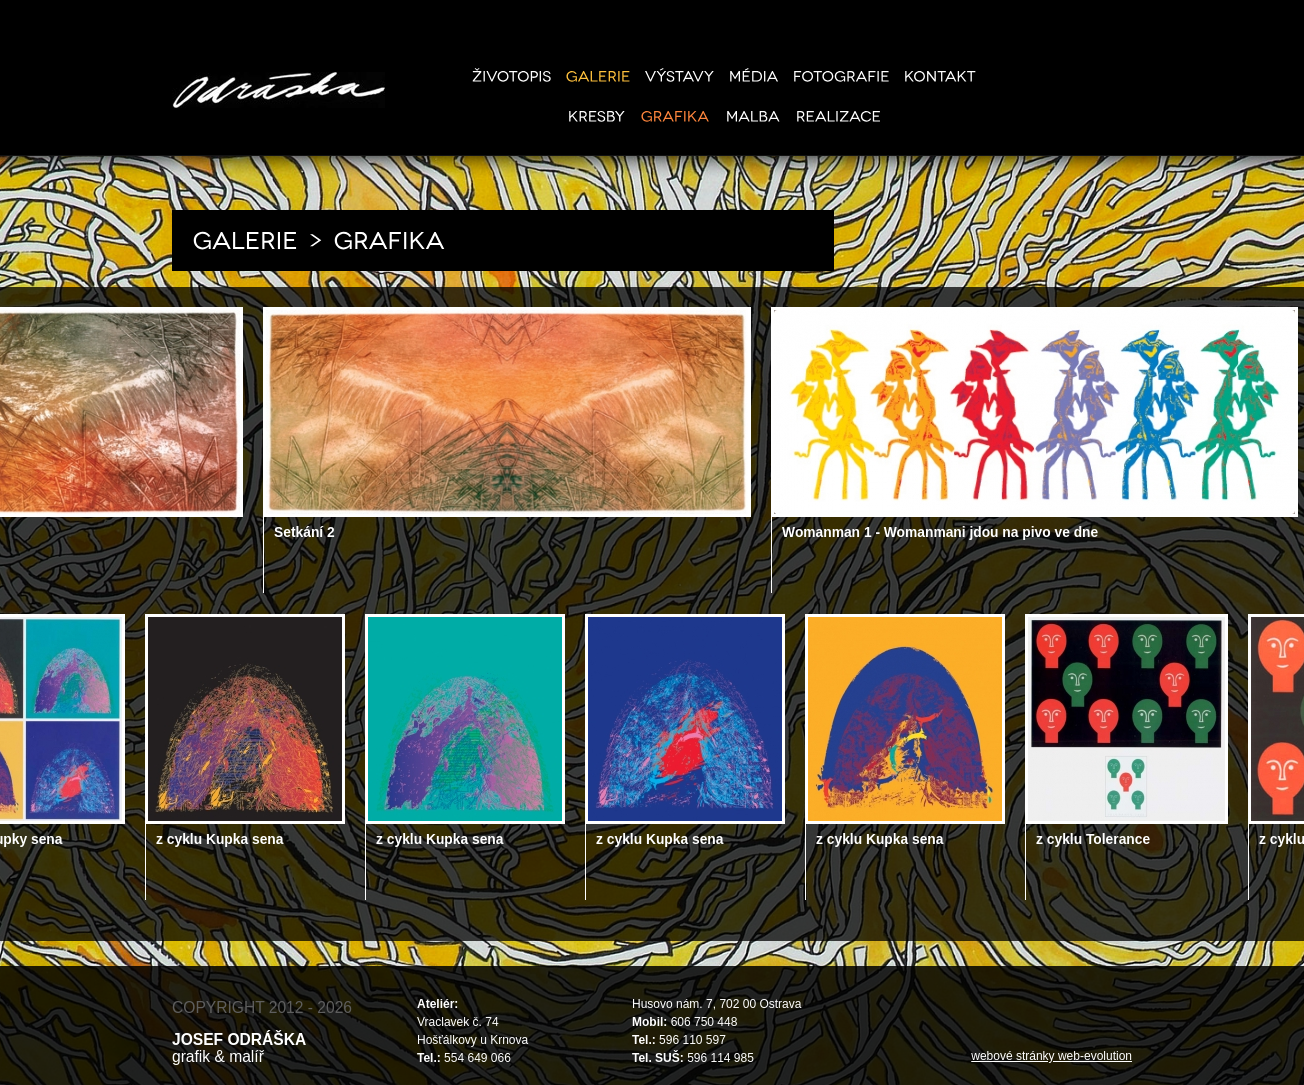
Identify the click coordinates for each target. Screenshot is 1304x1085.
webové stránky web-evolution (1051, 1056)
